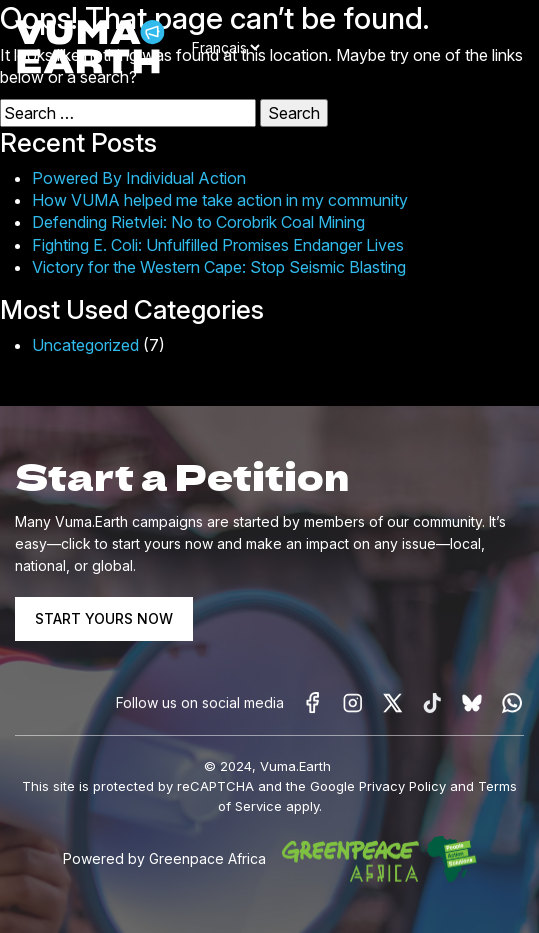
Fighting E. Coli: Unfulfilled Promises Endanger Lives (218, 245)
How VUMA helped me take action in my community (220, 200)
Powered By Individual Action (139, 178)
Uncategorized (85, 345)
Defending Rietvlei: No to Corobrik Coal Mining (198, 222)
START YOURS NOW (104, 618)
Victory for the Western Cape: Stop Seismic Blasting (219, 267)
